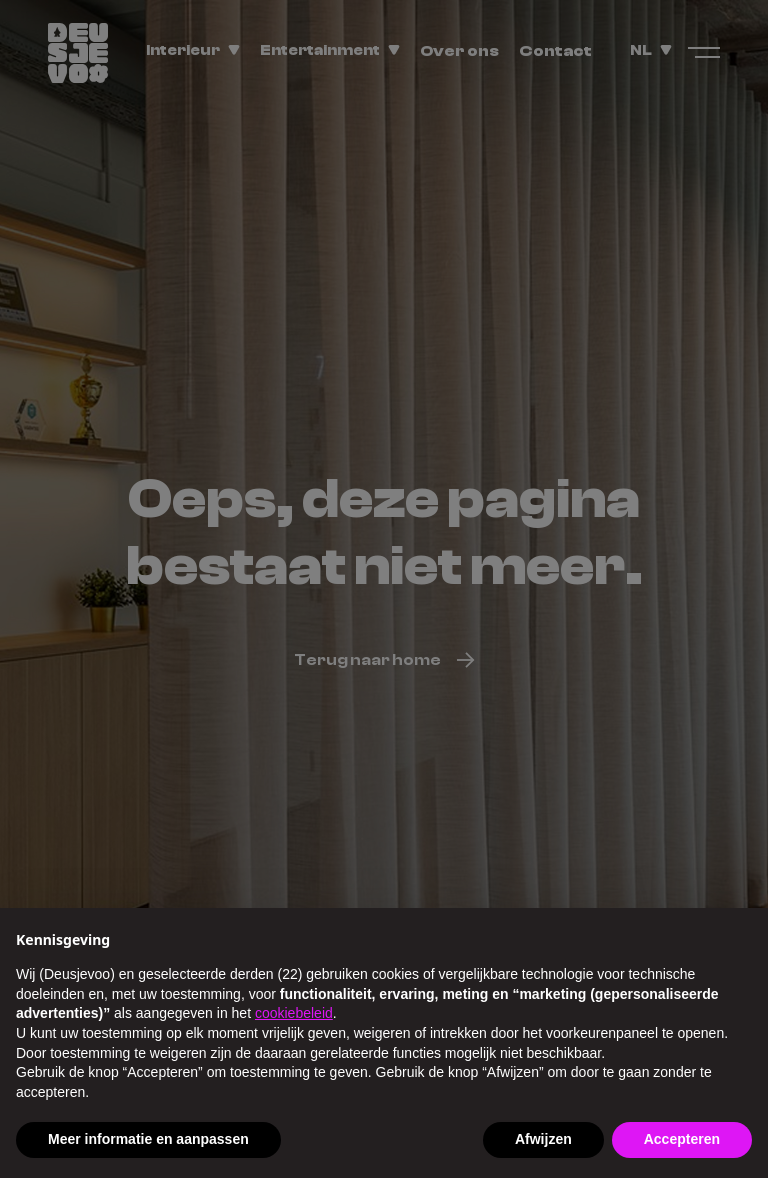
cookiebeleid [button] (294, 1013)
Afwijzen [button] (543, 1139)
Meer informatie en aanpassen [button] (148, 1139)
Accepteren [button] (682, 1139)
